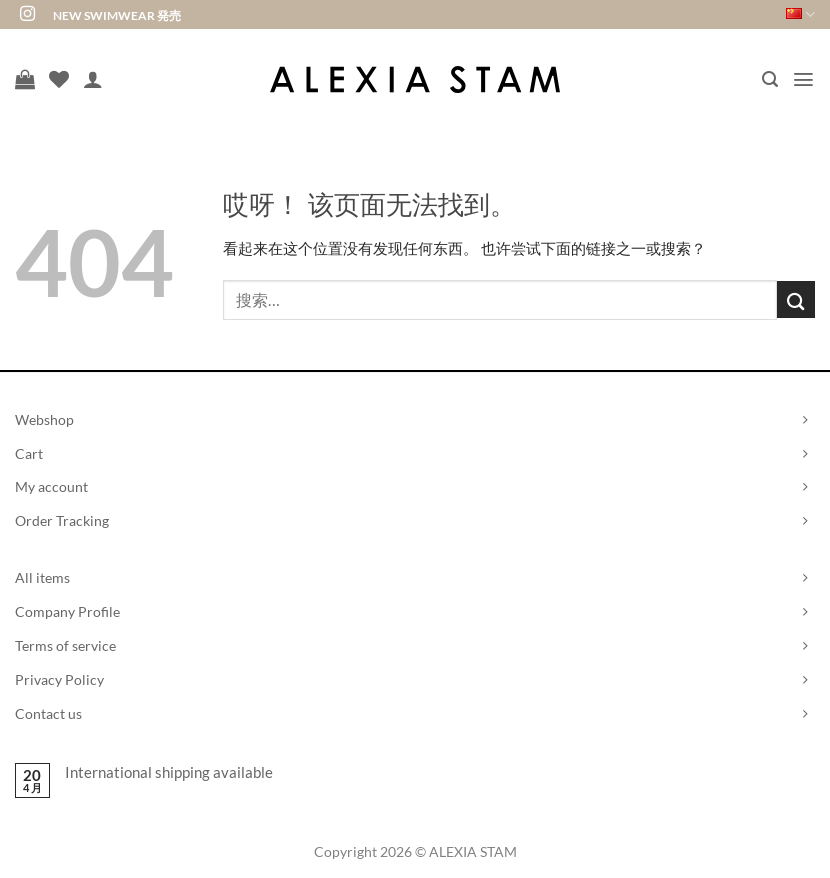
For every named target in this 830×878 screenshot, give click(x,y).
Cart (29, 453)
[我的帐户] (93, 79)
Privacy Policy (59, 679)
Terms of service (65, 645)
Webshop (44, 419)
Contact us (48, 713)
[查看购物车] (25, 79)
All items (42, 577)
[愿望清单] (59, 79)
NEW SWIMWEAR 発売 (117, 15)
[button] (770, 79)
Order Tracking (62, 520)
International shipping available (169, 772)
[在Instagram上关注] (27, 14)
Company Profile (67, 611)
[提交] (796, 299)
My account (51, 486)
